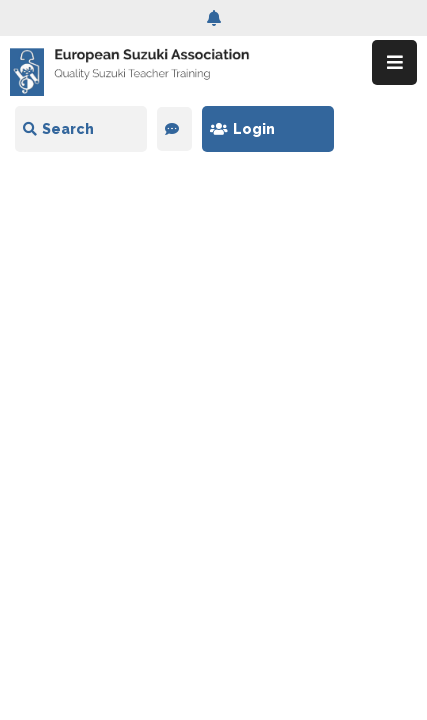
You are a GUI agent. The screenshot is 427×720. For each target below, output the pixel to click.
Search (58, 129)
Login (242, 129)
